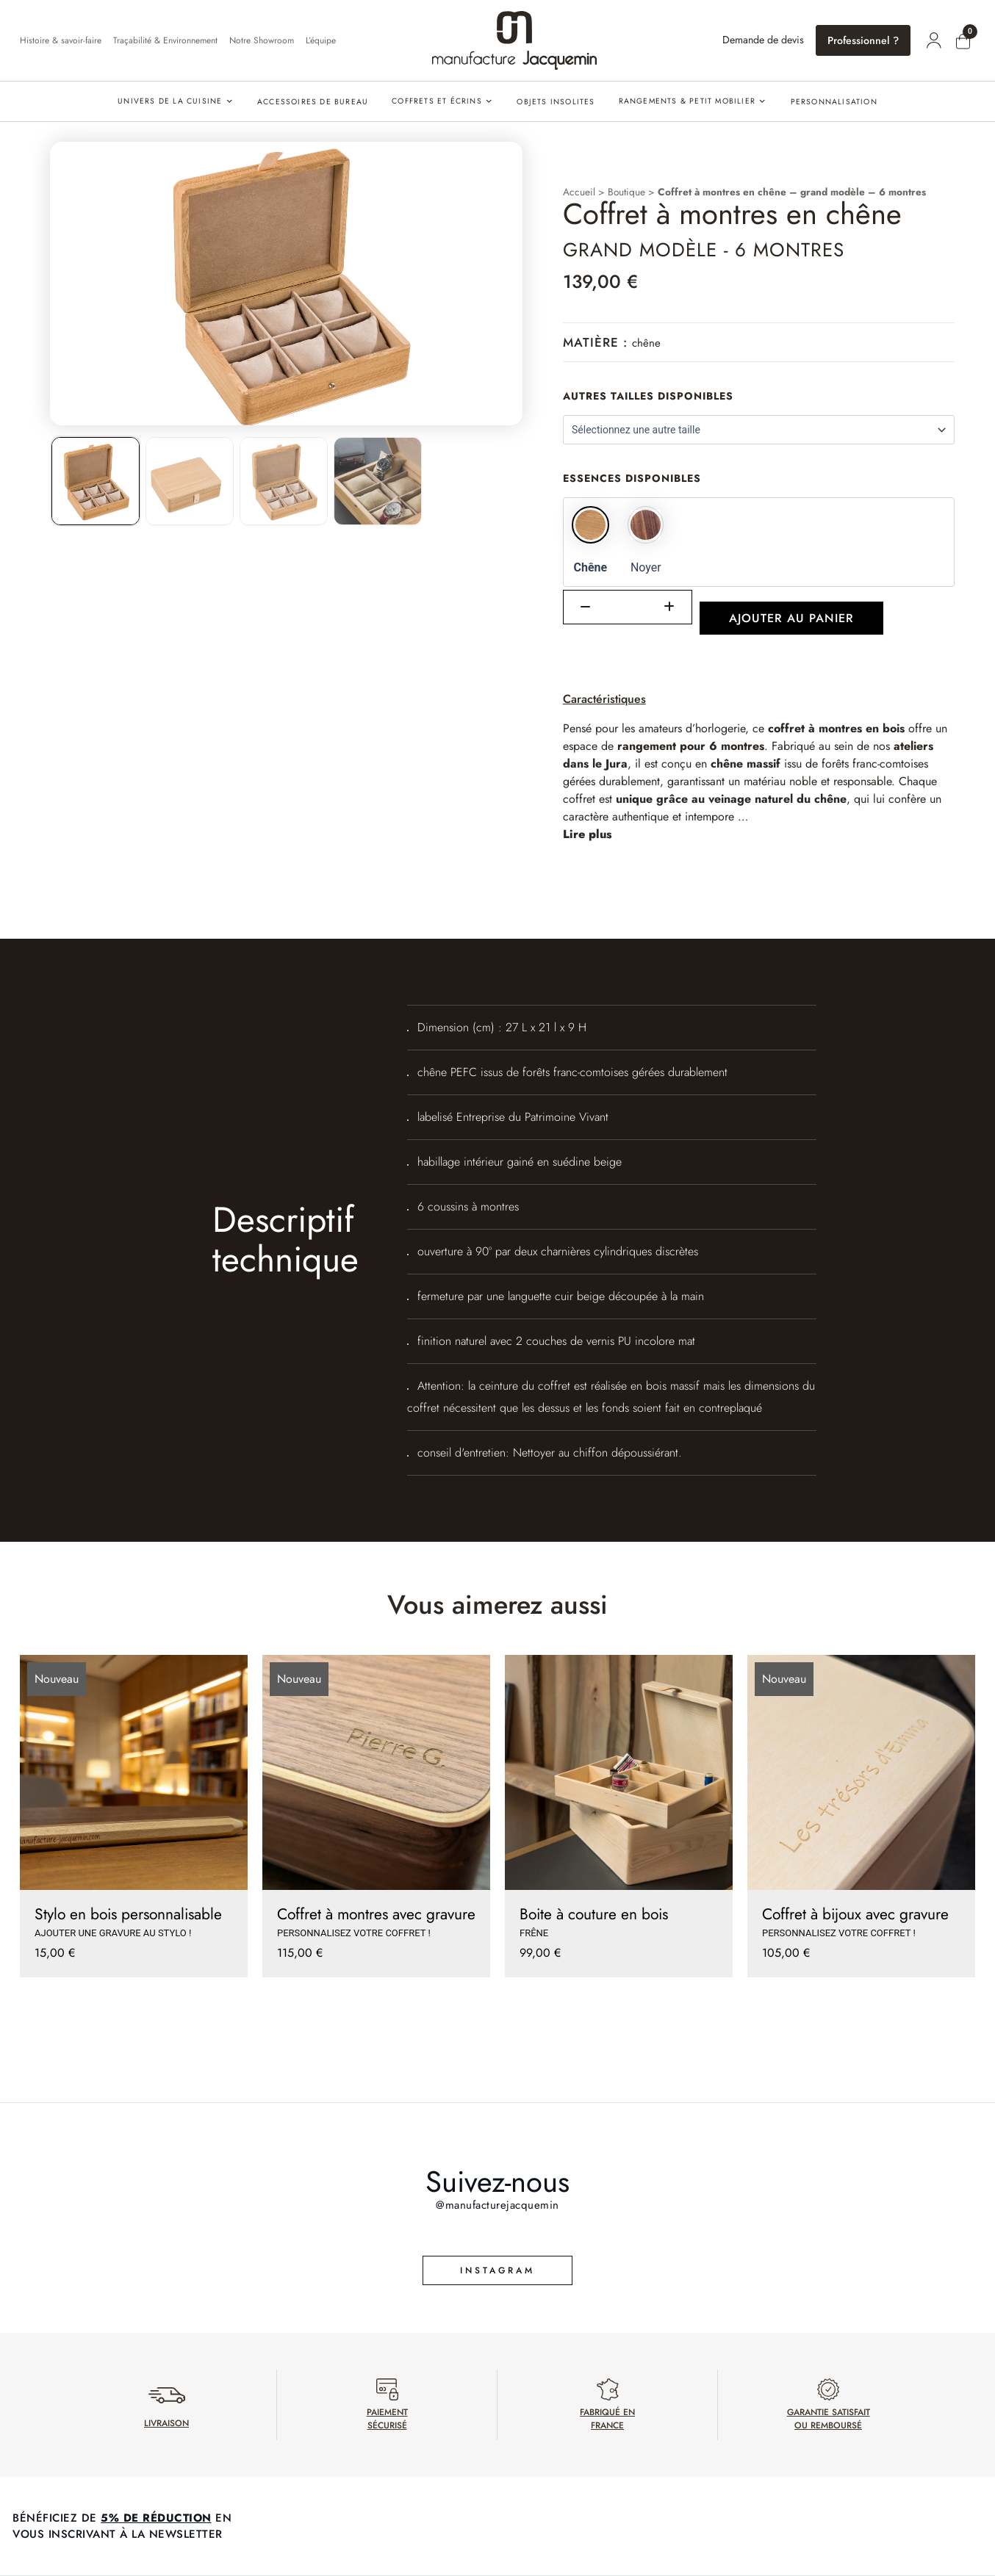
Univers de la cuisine (170, 101)
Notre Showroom (261, 40)
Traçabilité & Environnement (165, 40)
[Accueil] (514, 40)
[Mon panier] (963, 42)
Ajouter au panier (791, 618)
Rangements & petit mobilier (687, 101)
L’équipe (321, 40)
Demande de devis (763, 39)
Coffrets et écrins (437, 101)
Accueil (579, 191)
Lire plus (587, 834)
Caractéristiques (604, 698)
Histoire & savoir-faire (60, 40)
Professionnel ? (863, 40)
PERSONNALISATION (834, 101)
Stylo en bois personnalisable (128, 1914)
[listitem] (95, 481)
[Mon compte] (934, 40)
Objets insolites (556, 101)
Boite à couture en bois (594, 1914)
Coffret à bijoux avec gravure (855, 1914)
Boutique (626, 191)
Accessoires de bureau (312, 101)
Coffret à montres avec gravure (376, 1914)
